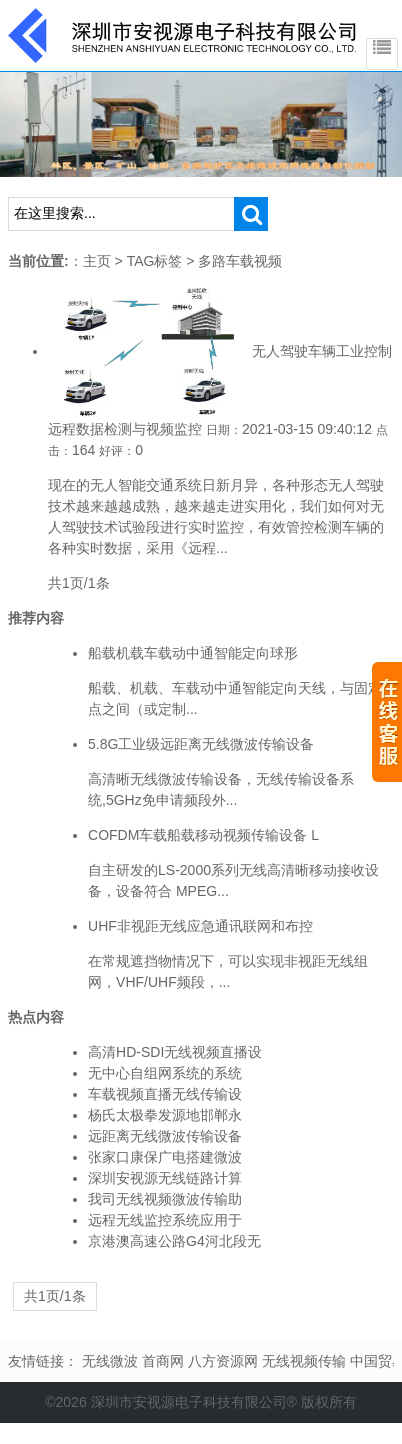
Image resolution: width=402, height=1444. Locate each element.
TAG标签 (155, 261)
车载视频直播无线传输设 (165, 1094)
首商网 (163, 1361)
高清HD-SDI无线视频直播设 (175, 1052)
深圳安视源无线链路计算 (165, 1178)
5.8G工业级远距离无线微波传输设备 (201, 744)
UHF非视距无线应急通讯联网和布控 (200, 926)
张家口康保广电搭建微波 (165, 1157)
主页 (97, 261)
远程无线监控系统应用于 (165, 1220)
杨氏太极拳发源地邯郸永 (165, 1115)
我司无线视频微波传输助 (165, 1199)
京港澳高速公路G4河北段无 (174, 1241)
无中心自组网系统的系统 (165, 1073)
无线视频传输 (304, 1361)
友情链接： (43, 1361)
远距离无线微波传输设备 (165, 1136)
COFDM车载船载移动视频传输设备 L (203, 835)
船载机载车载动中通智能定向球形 (193, 653)
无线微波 (110, 1361)
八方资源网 (223, 1361)
